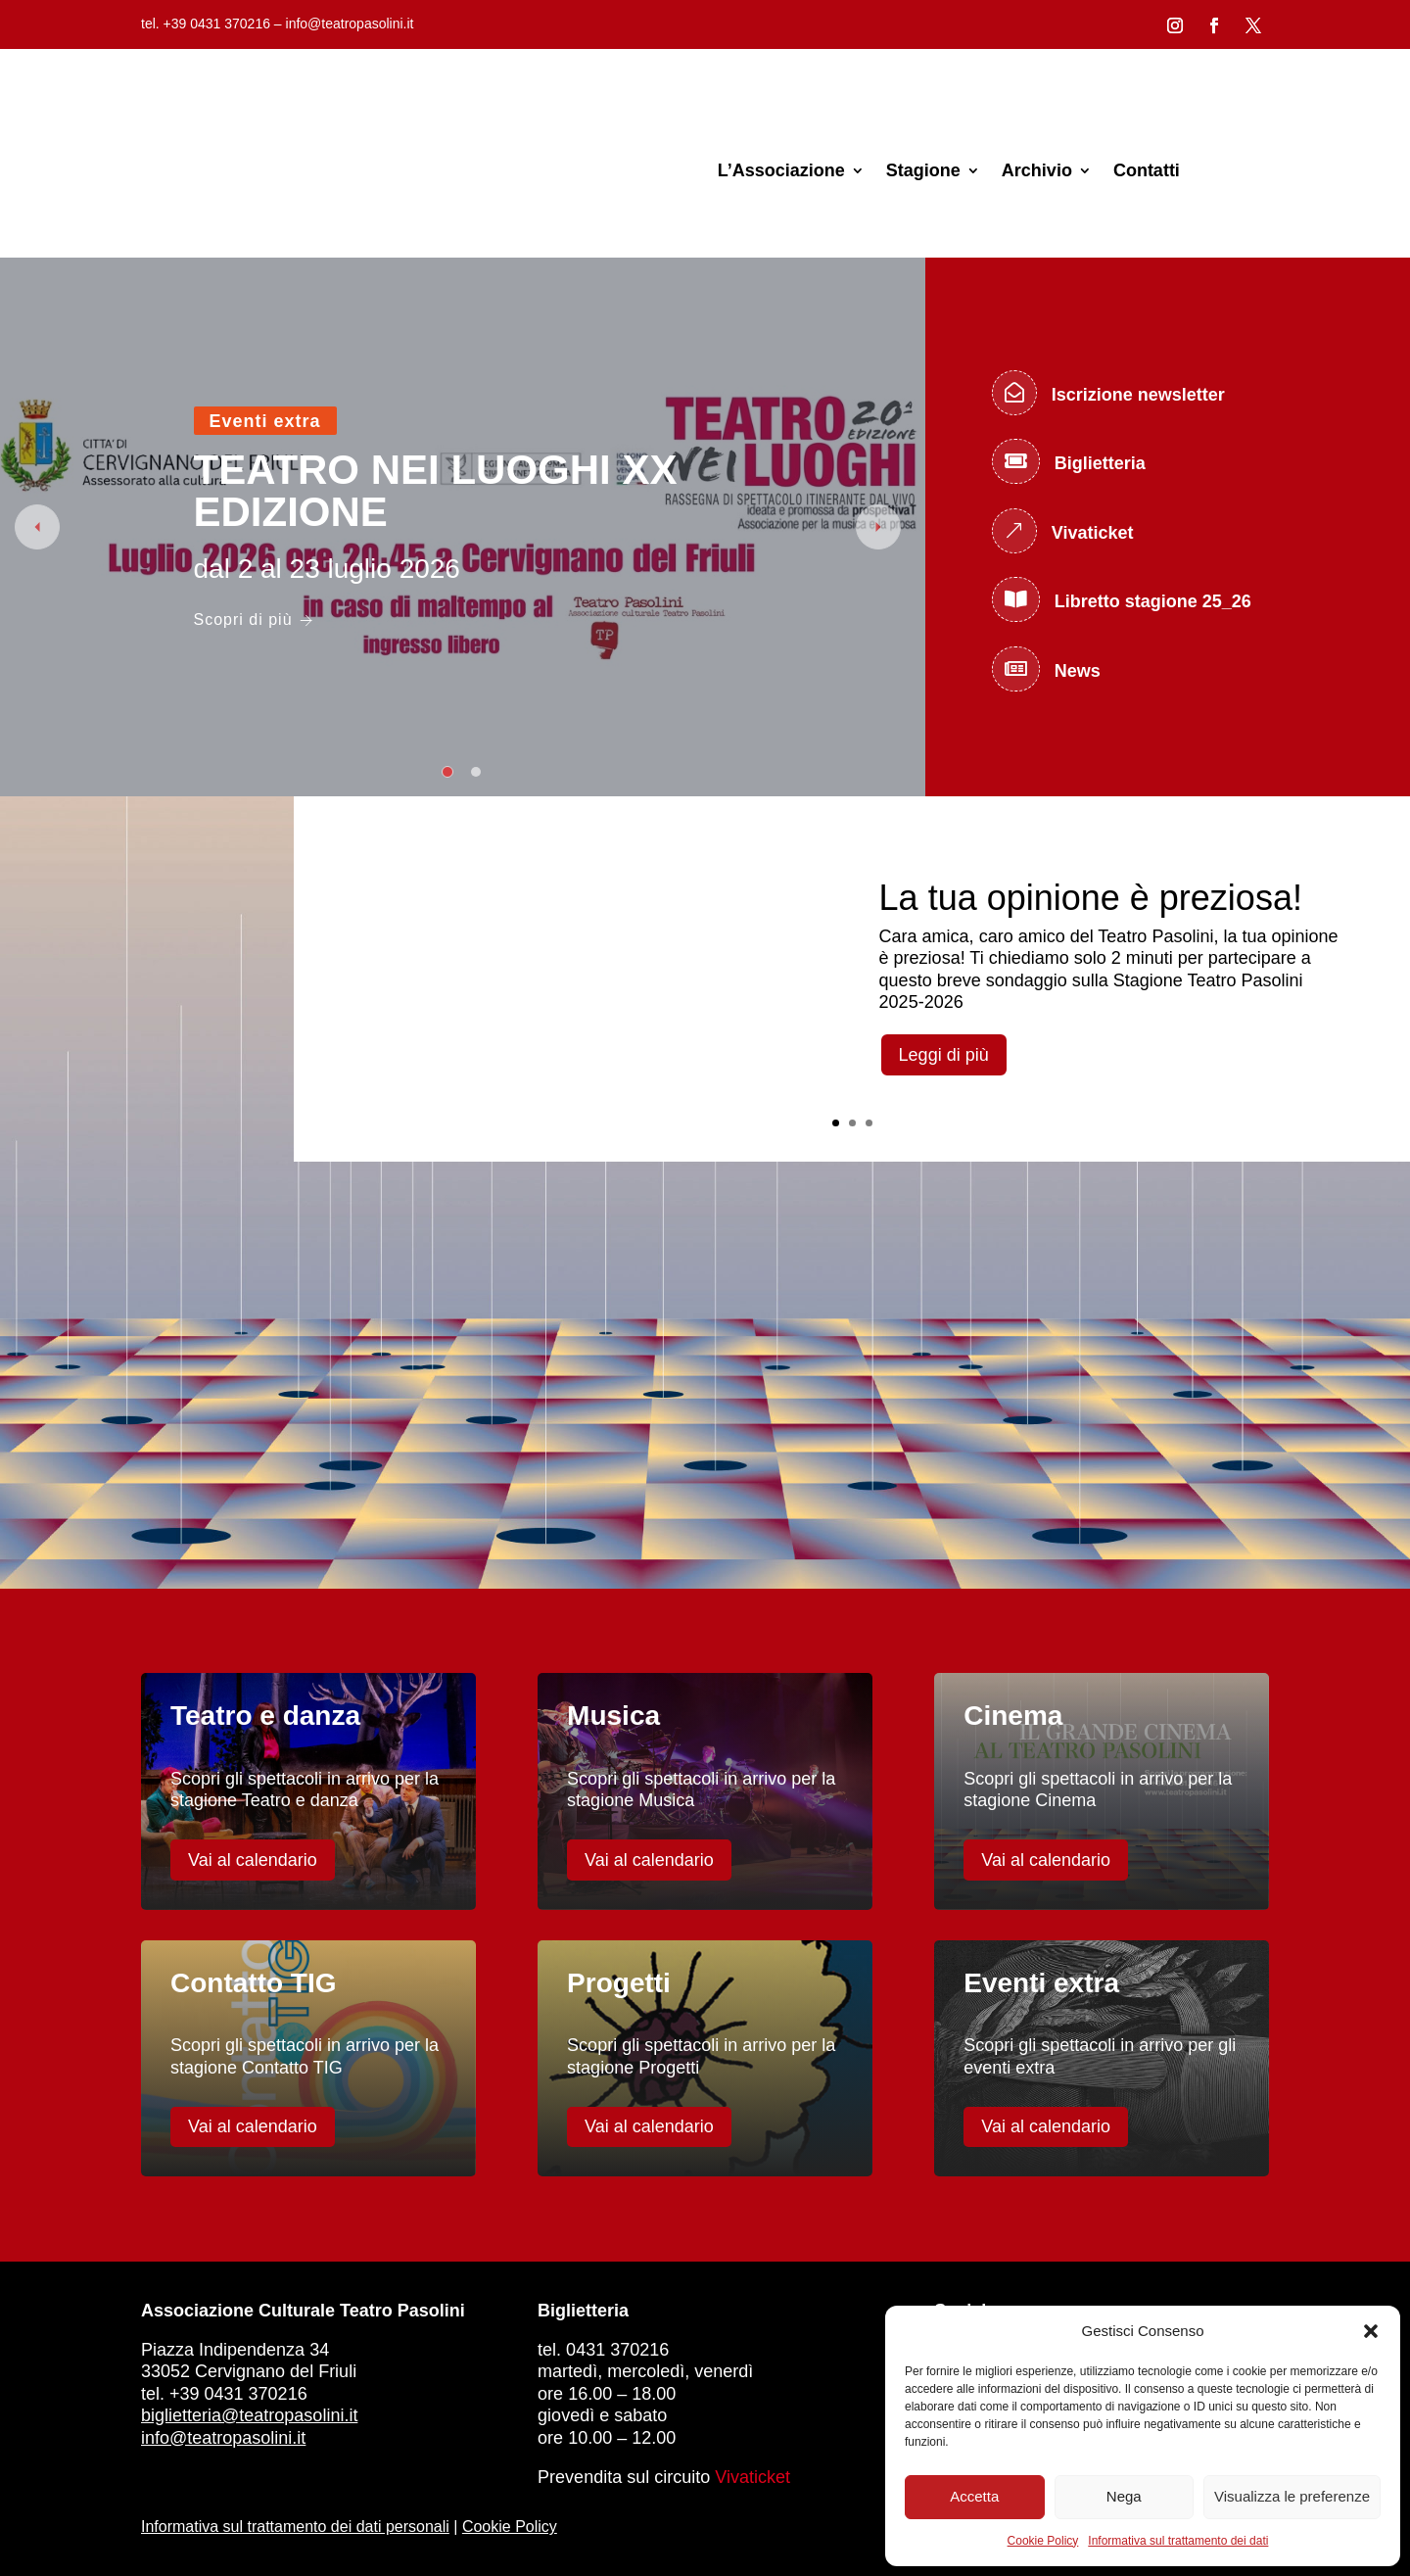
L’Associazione (781, 170)
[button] (1371, 2331)
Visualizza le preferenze (1292, 2496)
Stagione (923, 170)
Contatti (1146, 170)
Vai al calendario (252, 1860)
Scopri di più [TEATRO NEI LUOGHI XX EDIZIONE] (253, 620)
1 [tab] (447, 772)
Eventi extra (265, 421)
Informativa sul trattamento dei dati (1178, 2541)
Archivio (1037, 170)
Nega (1124, 2496)
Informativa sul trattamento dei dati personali (295, 2526)
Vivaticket (752, 2477)
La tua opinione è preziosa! (1090, 898)
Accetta (974, 2496)
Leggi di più (944, 1055)
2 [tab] (476, 772)
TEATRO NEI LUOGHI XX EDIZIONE (436, 491)
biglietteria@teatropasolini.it (249, 2415)
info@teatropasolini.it (223, 2438)
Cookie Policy (1043, 2541)
